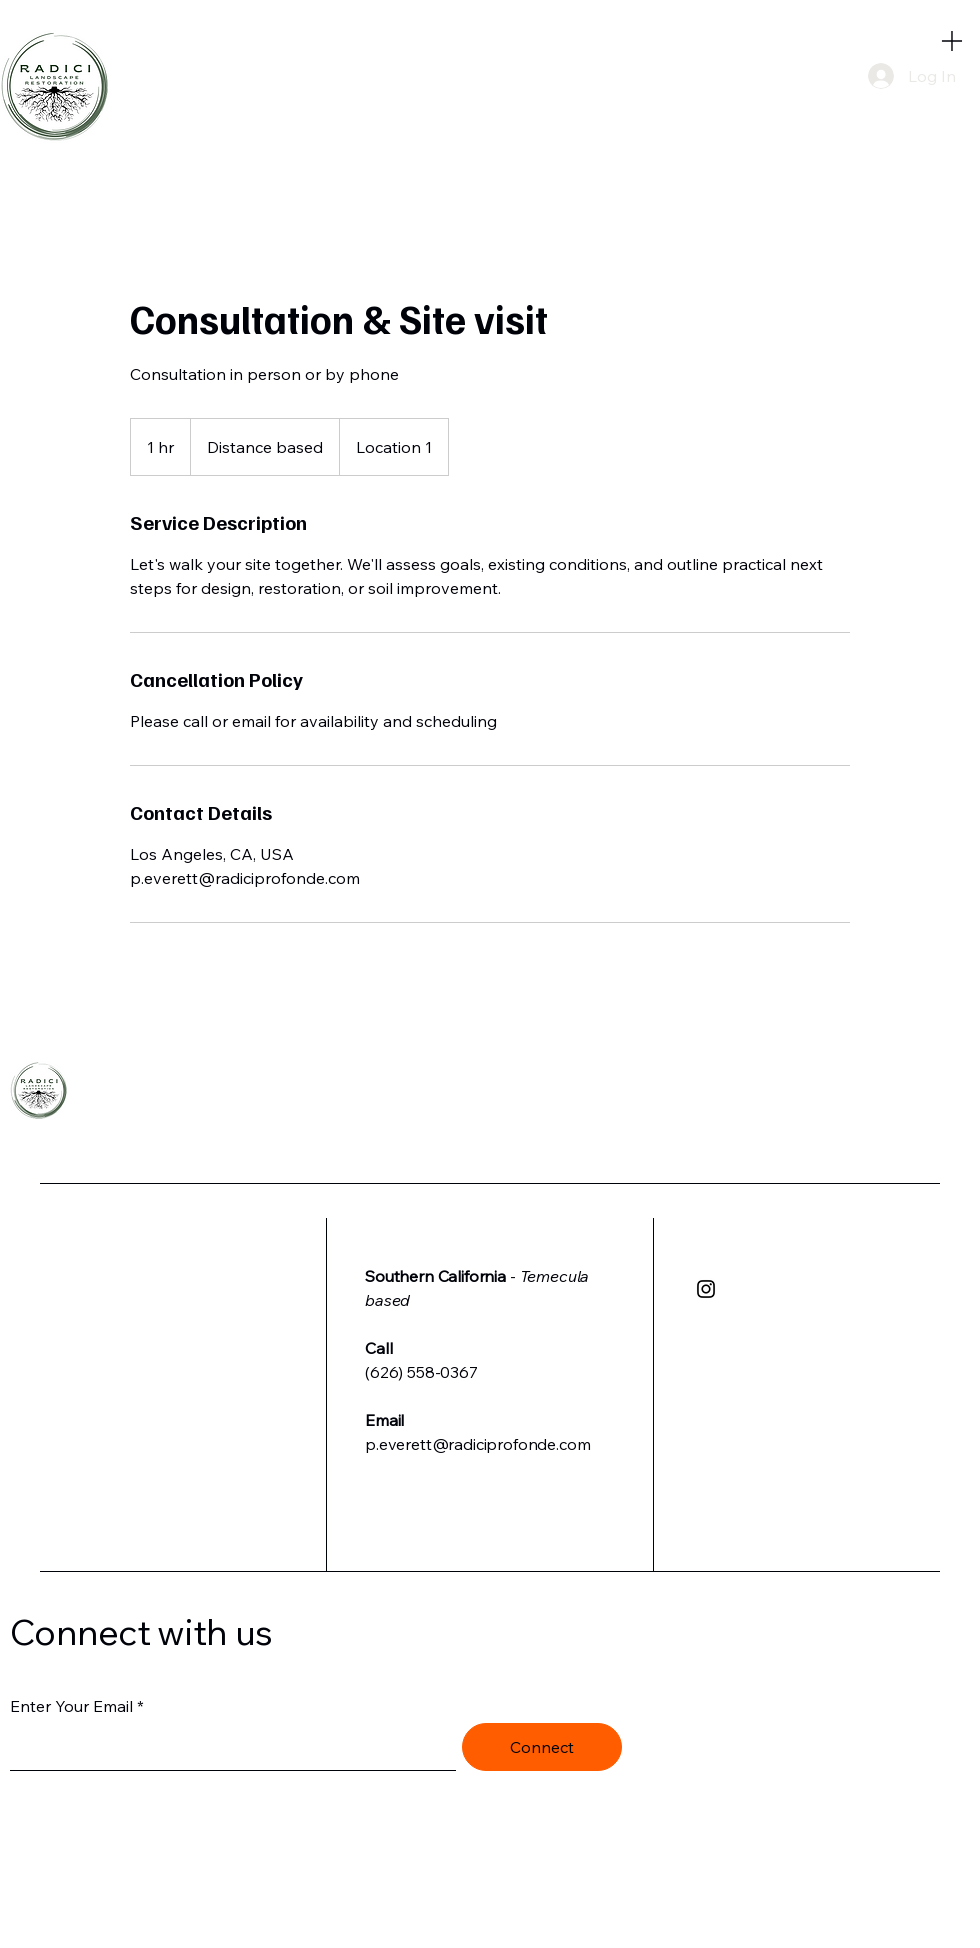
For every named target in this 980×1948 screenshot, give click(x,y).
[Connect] (542, 1747)
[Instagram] (706, 1289)
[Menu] (952, 40)
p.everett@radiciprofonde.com (478, 1444)
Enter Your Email (71, 1706)
